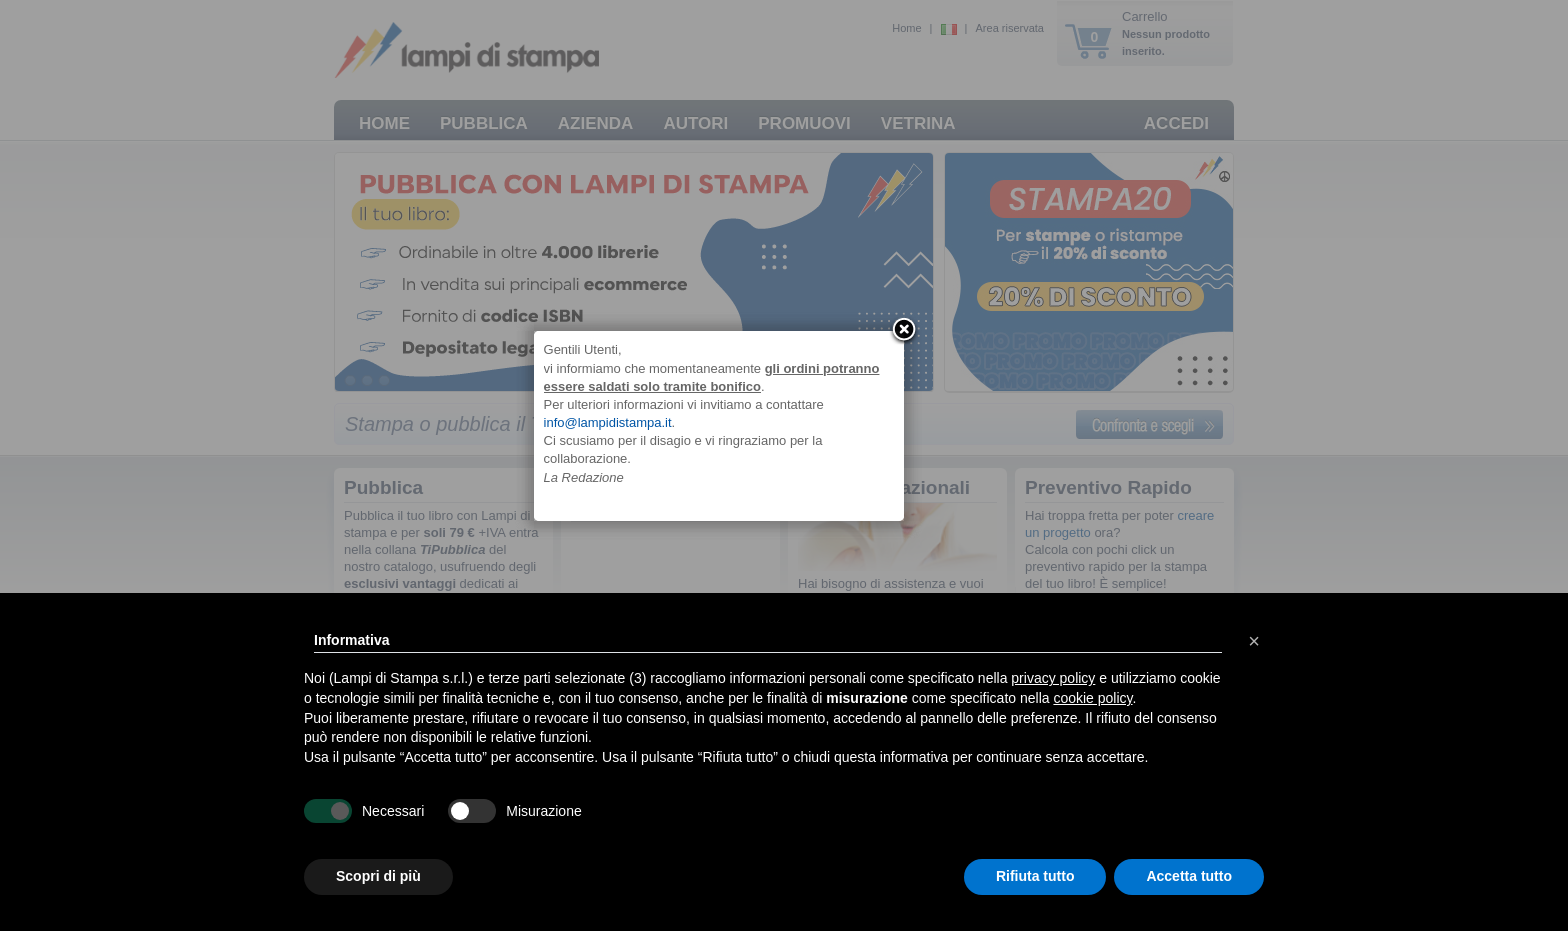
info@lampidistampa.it (673, 461)
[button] (1254, 641)
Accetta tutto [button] (1189, 876)
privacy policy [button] (1053, 678)
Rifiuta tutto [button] (1035, 876)
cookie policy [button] (1092, 698)
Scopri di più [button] (378, 876)
